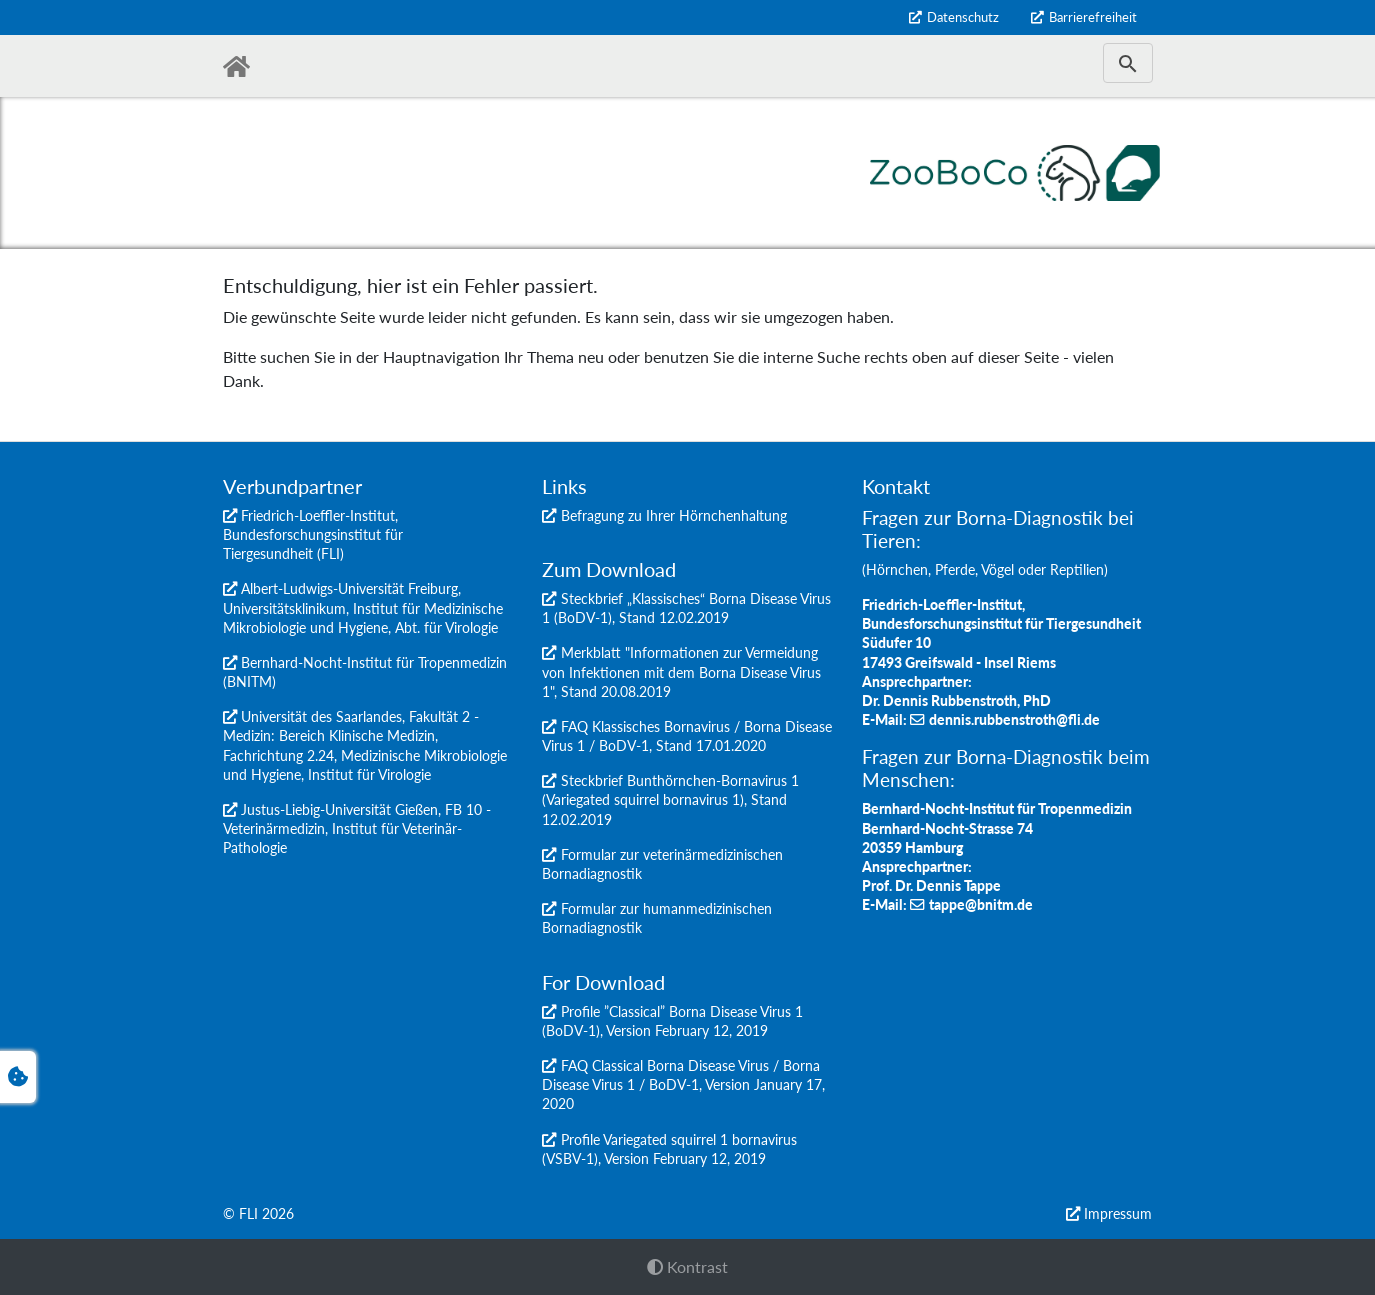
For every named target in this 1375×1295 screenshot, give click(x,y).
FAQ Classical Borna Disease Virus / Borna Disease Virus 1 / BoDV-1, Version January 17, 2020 (683, 1084)
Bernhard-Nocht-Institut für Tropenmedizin (374, 662)
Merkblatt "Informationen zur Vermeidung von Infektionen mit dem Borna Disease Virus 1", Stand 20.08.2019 (681, 671)
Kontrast (687, 1266)
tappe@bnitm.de (981, 904)
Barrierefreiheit (1093, 17)
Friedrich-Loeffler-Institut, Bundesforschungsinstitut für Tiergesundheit (313, 534)
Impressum (1118, 1213)
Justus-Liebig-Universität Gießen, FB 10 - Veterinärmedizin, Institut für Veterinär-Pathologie (357, 828)
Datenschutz (963, 17)
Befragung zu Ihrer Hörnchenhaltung (674, 515)
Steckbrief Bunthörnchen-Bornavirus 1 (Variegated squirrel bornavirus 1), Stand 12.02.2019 (670, 799)
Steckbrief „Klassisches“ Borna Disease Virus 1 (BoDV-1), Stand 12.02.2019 (686, 608)
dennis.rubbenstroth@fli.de (1014, 719)
